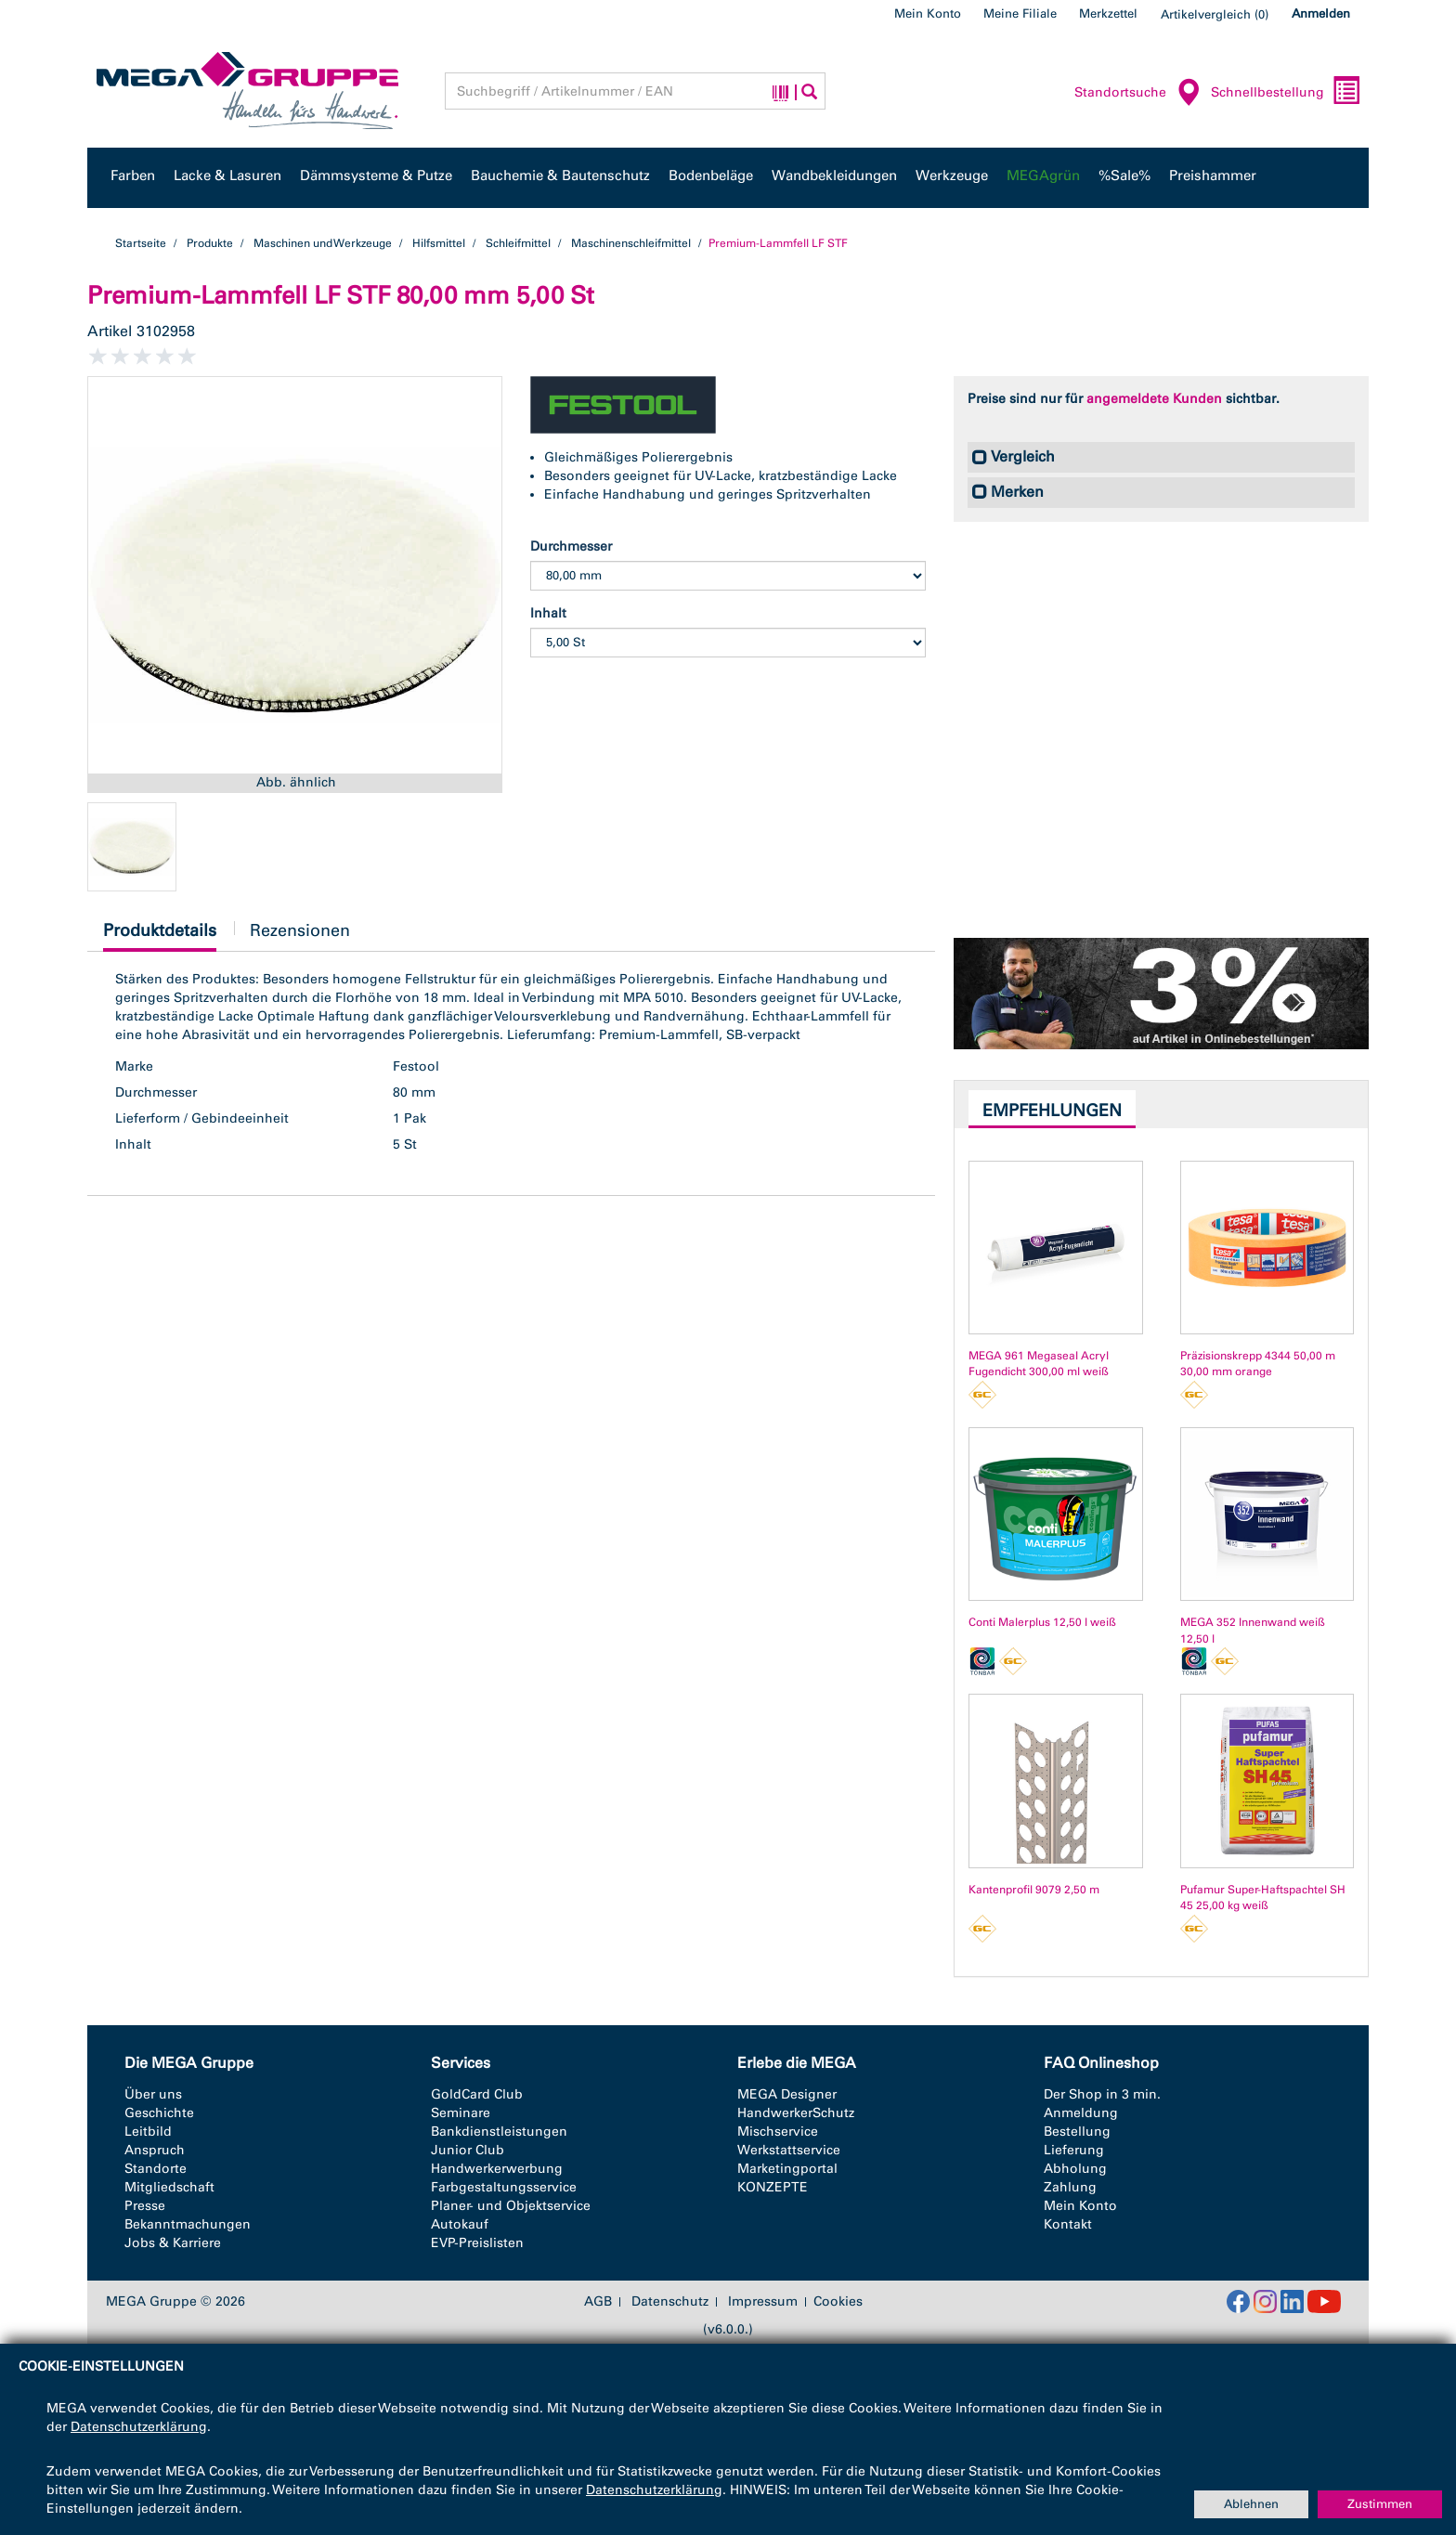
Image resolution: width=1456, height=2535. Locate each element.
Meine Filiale (1020, 13)
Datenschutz (669, 2302)
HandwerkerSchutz (795, 2113)
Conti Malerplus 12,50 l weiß (1042, 1622)
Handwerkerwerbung (497, 2169)
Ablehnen (1251, 2504)
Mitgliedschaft (169, 2187)
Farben (132, 175)
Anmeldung (1081, 2113)
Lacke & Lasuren (227, 175)
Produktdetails (159, 935)
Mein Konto (927, 13)
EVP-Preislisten (477, 2243)
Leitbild (148, 2131)
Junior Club (467, 2150)
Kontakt (1068, 2224)
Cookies (838, 2301)
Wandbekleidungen (834, 175)
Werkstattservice (788, 2150)
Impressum (763, 2302)
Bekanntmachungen (187, 2224)
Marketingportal (787, 2169)
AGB (598, 2302)
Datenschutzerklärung (139, 2427)
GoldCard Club (477, 2094)
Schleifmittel (518, 243)
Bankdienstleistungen (499, 2131)
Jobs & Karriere (172, 2243)
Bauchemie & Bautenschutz (560, 175)
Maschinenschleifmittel (631, 243)
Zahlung (1070, 2187)
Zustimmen (1379, 2504)
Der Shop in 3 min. (1102, 2094)
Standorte (155, 2169)
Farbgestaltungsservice (504, 2187)
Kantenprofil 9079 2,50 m (1033, 1889)
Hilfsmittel (438, 243)
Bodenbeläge (711, 175)
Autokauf (459, 2224)
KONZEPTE (772, 2187)
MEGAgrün (1043, 175)
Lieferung (1074, 2150)
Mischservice (777, 2131)
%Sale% (1124, 175)
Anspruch (154, 2150)
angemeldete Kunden (1154, 399)
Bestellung (1077, 2131)
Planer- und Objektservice (511, 2206)
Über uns (153, 2094)
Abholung (1075, 2169)
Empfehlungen (1052, 1110)
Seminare (460, 2113)
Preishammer (1212, 175)
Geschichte (159, 2113)
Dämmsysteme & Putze (376, 175)
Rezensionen (300, 930)
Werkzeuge (952, 175)
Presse (144, 2206)
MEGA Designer (787, 2094)
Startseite (140, 243)
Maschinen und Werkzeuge (323, 243)
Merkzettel (1108, 13)
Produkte (210, 243)
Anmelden (1321, 13)
